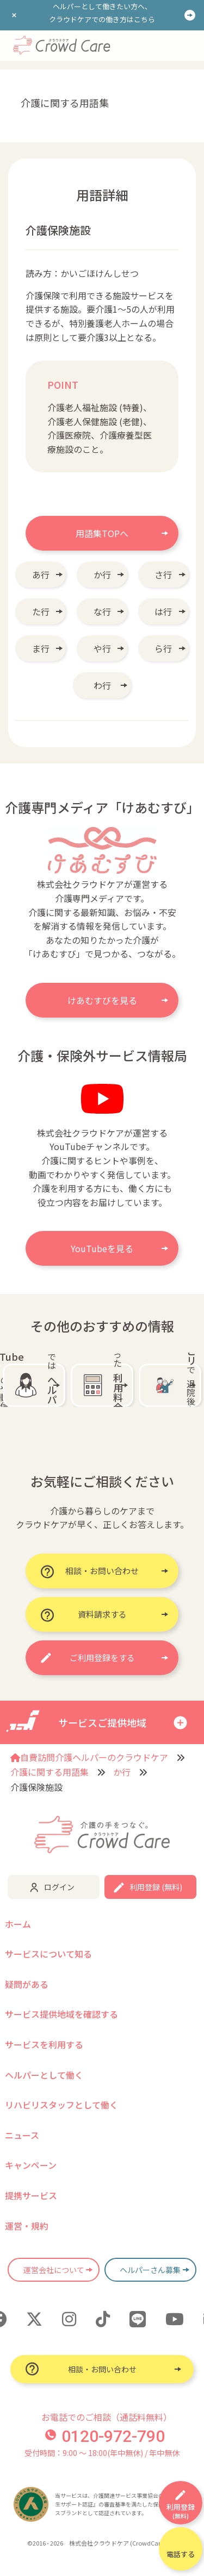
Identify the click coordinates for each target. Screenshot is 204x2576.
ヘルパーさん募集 (150, 2269)
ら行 (163, 648)
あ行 (41, 574)
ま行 (41, 648)
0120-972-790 (105, 2436)
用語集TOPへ (102, 533)
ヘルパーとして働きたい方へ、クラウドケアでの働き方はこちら (102, 12)
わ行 (102, 685)
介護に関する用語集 (49, 1771)
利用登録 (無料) (155, 1887)
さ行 (163, 574)
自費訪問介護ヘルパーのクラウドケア (89, 1757)
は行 (163, 611)
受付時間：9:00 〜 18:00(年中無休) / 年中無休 (102, 2452)
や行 (102, 648)
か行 (102, 574)
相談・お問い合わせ (102, 2369)
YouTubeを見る (102, 1248)
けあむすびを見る (102, 1000)
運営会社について (53, 2269)
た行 (41, 611)
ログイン (59, 1887)
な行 (102, 611)
